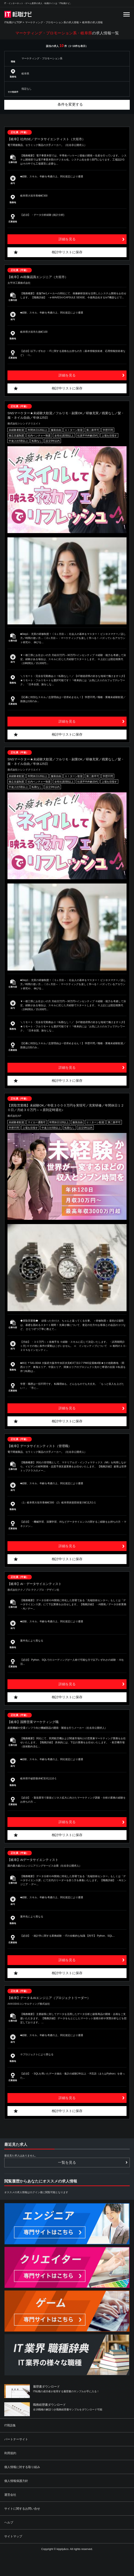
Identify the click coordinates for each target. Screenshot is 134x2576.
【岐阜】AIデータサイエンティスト (32, 1860)
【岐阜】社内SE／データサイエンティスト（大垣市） (46, 139)
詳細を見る (67, 239)
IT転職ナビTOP (13, 22)
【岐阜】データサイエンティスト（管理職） (39, 1446)
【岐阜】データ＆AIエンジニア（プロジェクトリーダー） (48, 1998)
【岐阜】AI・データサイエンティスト (34, 1584)
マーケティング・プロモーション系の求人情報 (52, 22)
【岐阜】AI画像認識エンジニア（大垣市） (37, 277)
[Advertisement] (80, 2545)
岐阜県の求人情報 (92, 22)
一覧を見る (67, 2163)
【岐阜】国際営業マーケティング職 (33, 1722)
